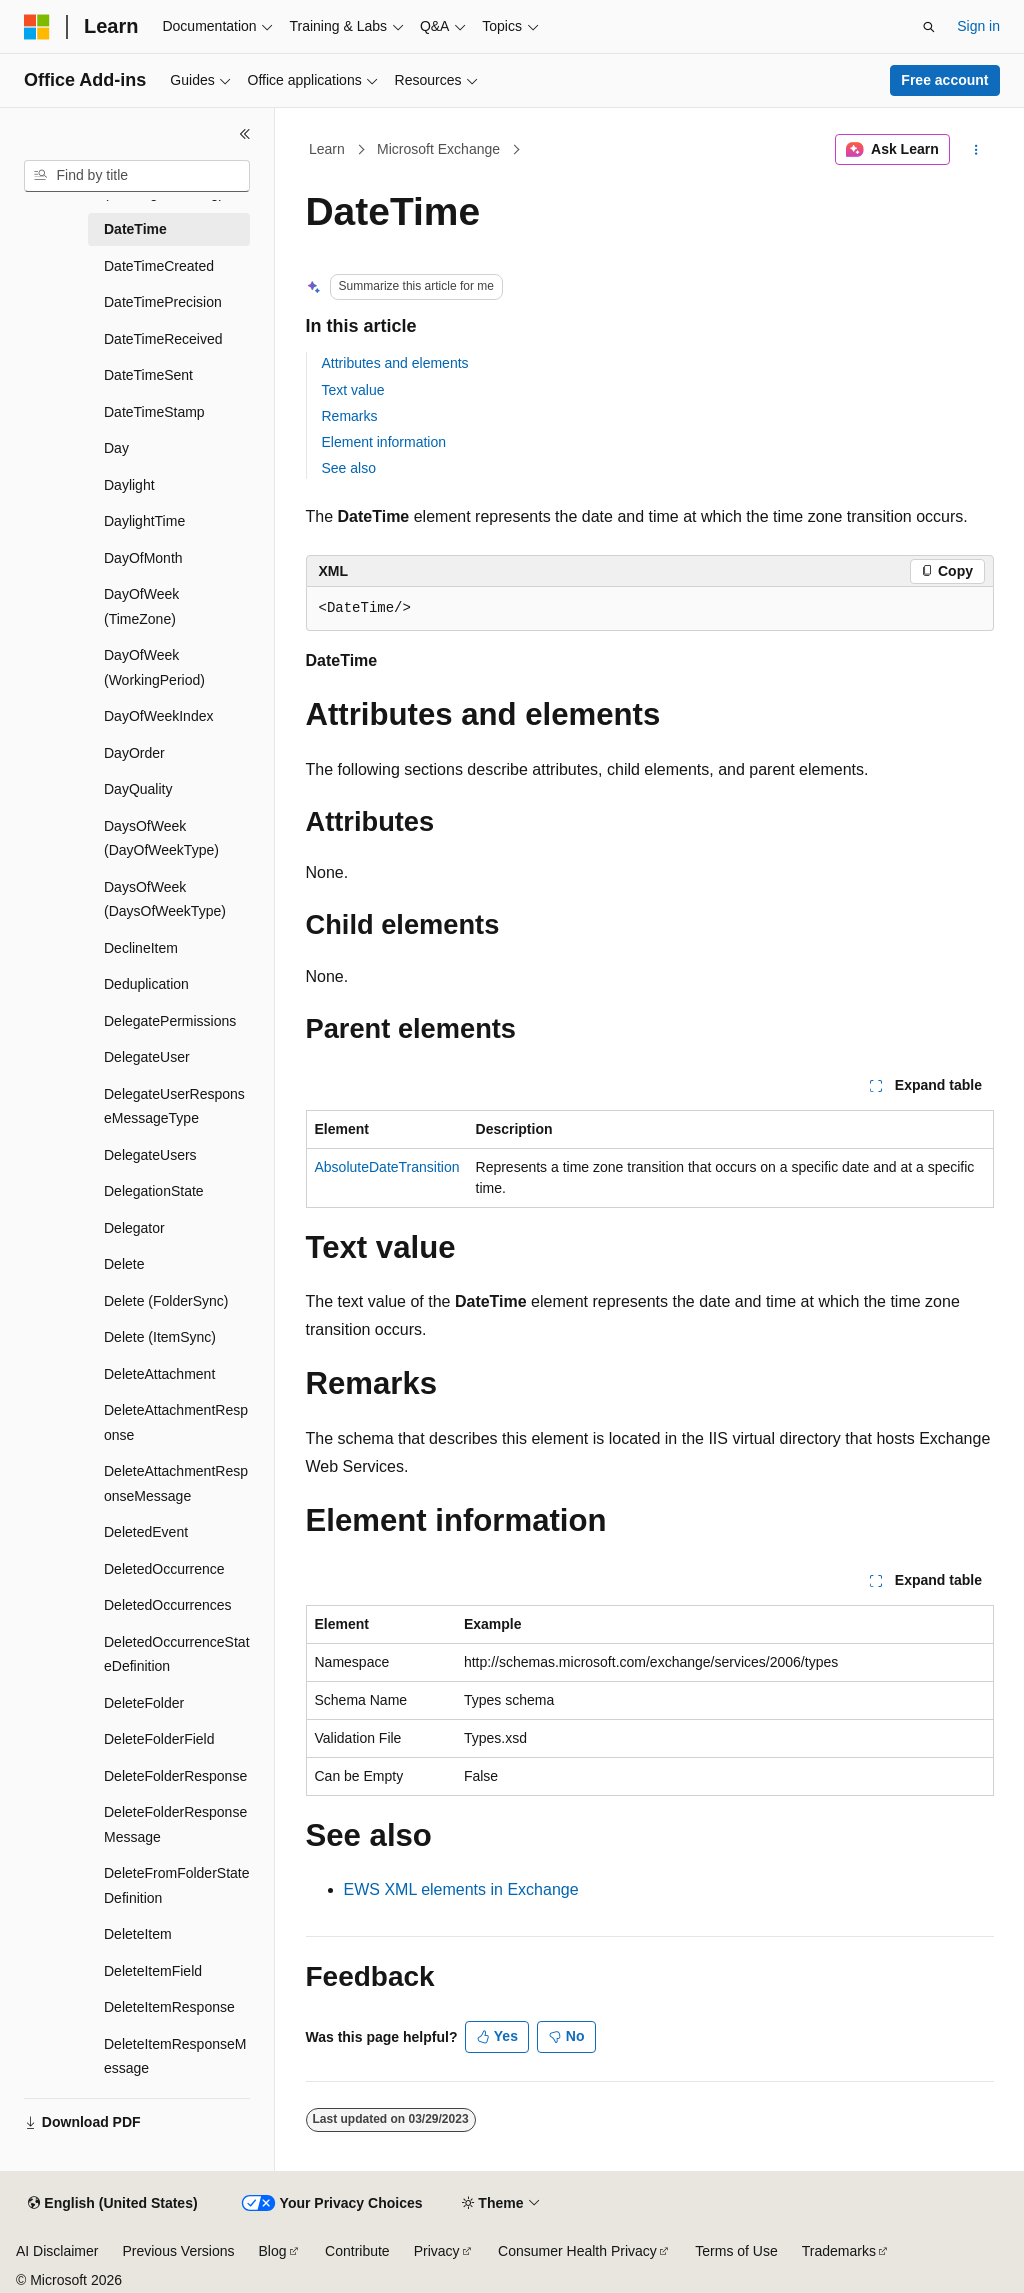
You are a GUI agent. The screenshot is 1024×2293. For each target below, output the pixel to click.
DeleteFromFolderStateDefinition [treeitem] (177, 1885)
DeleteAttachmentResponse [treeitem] (176, 1422)
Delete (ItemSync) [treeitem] (160, 1337)
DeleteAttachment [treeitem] (159, 1374)
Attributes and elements (395, 363)
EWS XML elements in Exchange (461, 1889)
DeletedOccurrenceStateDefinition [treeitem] (177, 1654)
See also (349, 468)
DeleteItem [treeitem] (138, 1934)
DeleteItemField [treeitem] (153, 1971)
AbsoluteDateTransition (387, 1167)
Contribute (357, 2251)
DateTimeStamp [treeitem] (154, 412)
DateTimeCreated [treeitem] (159, 266)
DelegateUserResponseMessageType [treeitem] (174, 1106)
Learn (327, 149)
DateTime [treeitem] (135, 229)
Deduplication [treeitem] (146, 984)
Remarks (350, 416)
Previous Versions (178, 2251)
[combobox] (137, 176)
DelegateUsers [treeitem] (150, 1155)
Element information (384, 442)
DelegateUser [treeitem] (147, 1057)
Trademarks (839, 2251)
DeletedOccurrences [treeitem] (168, 1605)
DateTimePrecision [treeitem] (163, 302)
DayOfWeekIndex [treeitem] (158, 716)
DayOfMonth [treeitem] (143, 558)
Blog (273, 2251)
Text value (353, 390)
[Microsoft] (37, 27)
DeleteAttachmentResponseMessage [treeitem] (176, 1483)
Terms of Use (736, 2251)
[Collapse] (245, 134)
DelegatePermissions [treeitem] (170, 1021)
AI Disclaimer (57, 2251)
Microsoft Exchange (438, 149)
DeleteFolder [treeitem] (144, 1703)
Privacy (437, 2251)
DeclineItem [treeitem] (141, 948)
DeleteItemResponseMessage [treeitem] (175, 2056)
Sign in (978, 26)
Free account (944, 80)
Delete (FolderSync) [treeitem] (166, 1301)
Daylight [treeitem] (129, 485)
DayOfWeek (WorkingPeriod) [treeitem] (154, 667)
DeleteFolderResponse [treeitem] (175, 1776)
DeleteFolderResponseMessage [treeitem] (175, 1824)
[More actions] (975, 150)
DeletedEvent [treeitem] (146, 1532)
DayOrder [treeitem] (134, 753)
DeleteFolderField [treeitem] (159, 1739)
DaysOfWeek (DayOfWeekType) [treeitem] (161, 838)
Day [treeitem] (116, 448)
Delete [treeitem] (124, 1264)
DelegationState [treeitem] (154, 1191)
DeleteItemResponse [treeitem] (169, 2007)
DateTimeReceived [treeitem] (163, 339)
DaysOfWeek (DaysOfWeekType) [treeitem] (165, 899)
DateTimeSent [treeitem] (148, 375)
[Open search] (929, 27)
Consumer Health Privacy (577, 2251)
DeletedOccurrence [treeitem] (164, 1569)
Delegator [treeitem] (134, 1228)
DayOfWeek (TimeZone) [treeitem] (141, 606)
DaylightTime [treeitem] (144, 521)
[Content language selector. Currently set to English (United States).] (112, 2204)
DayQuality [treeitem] (138, 789)
